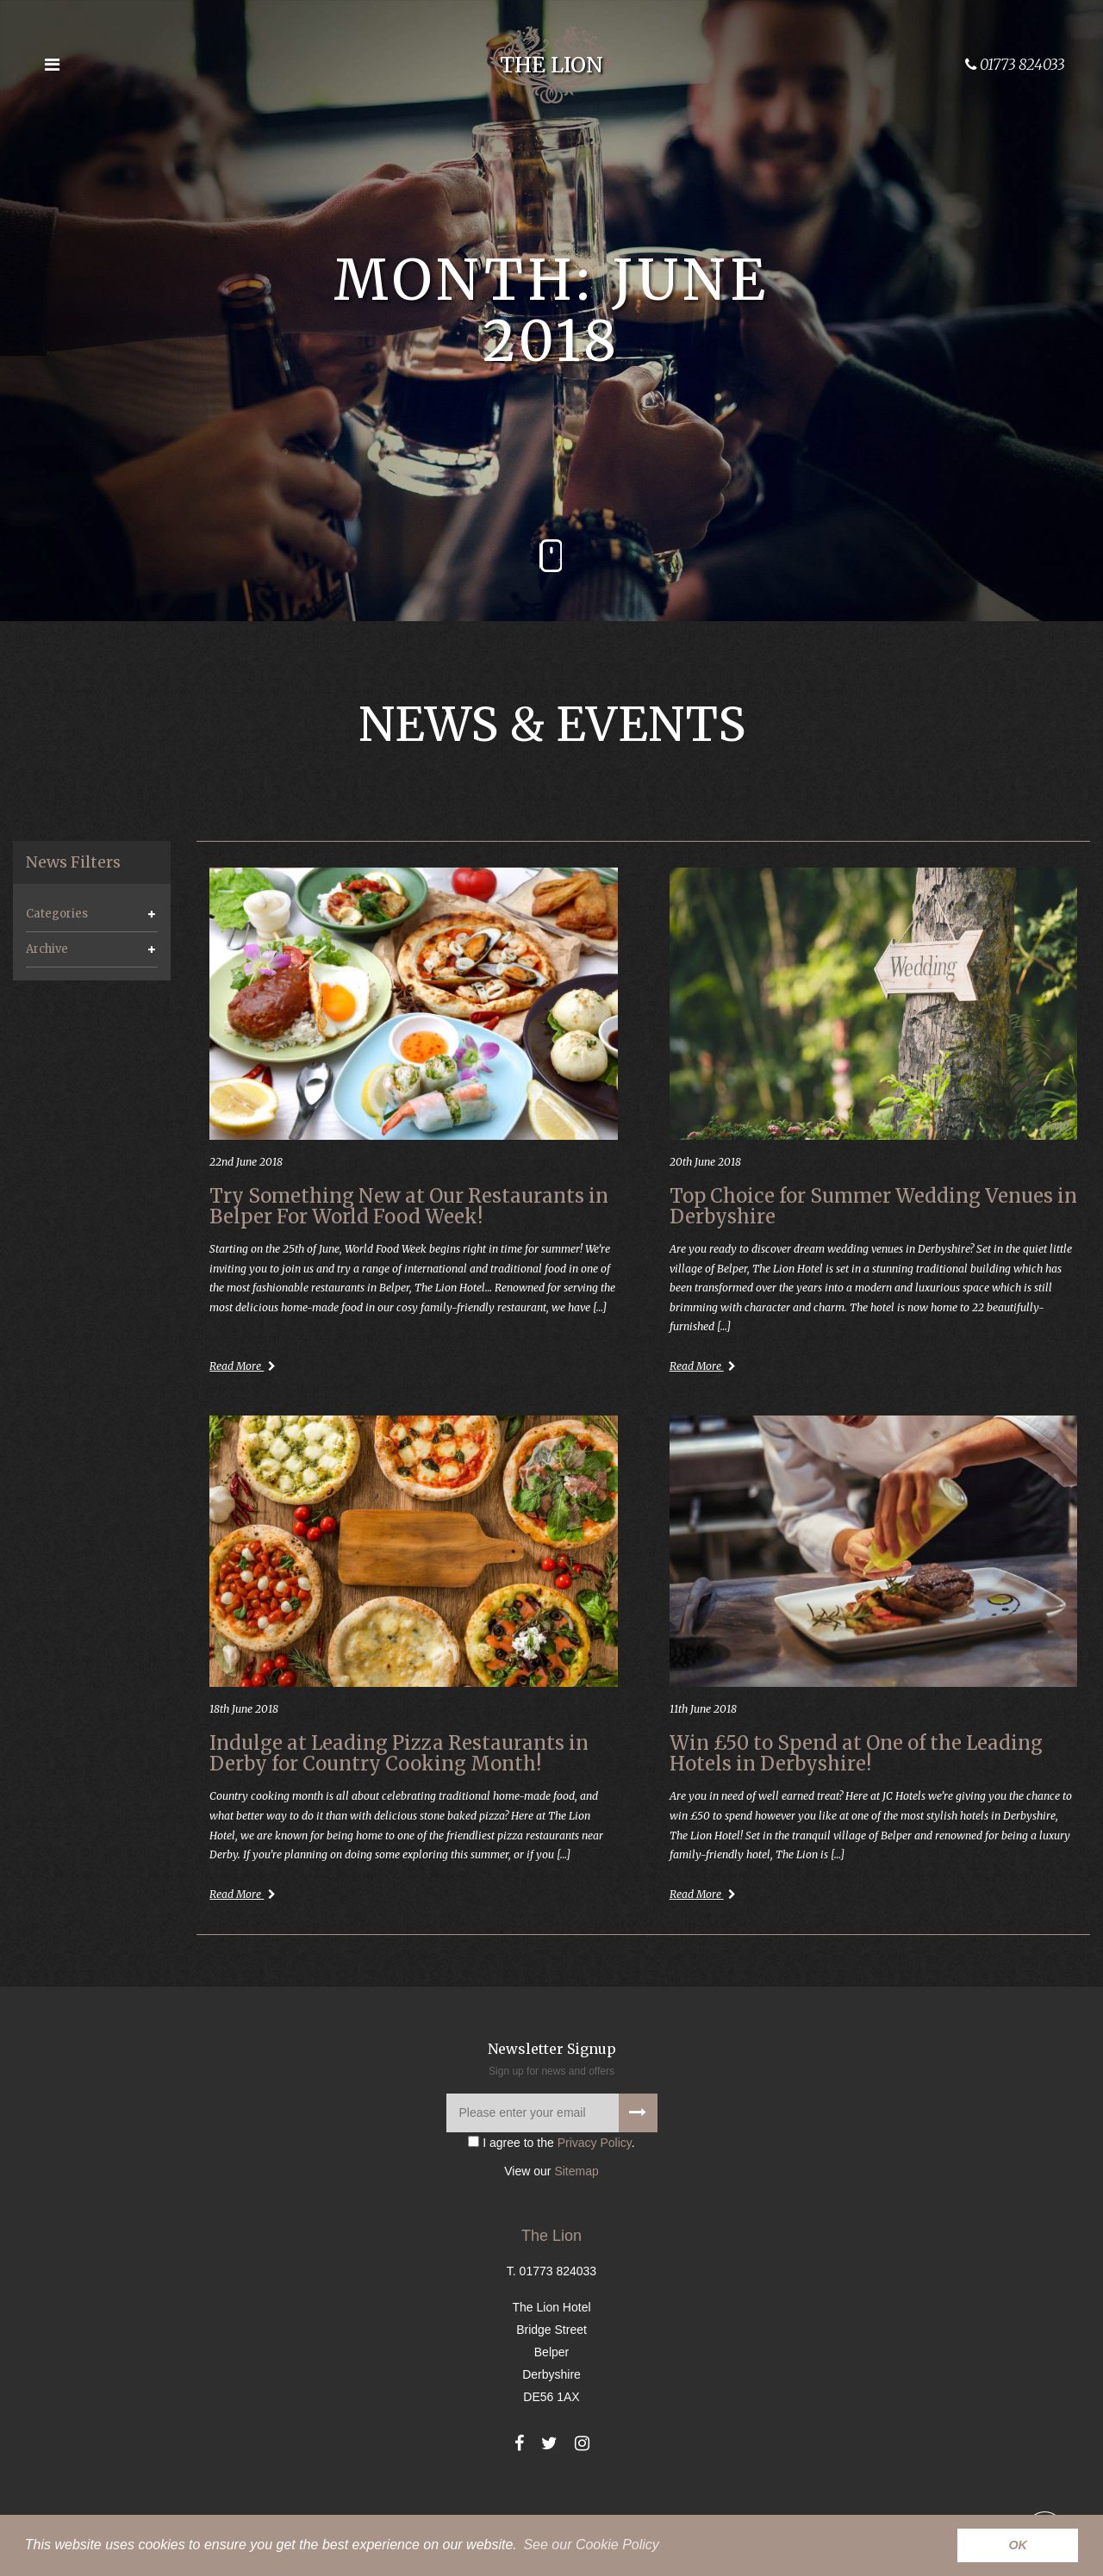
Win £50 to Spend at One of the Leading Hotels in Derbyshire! (856, 1773)
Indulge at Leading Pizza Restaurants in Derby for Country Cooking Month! (399, 1773)
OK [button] (1017, 2545)
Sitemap (576, 2225)
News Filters (73, 862)
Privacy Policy (595, 2196)
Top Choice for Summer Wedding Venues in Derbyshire (873, 1208)
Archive (47, 949)
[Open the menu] (52, 65)
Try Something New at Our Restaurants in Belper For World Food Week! (408, 1208)
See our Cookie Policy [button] (590, 2544)
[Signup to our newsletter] (638, 2166)
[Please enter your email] (551, 2166)
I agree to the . (551, 2196)
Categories (57, 913)
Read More (246, 1382)
